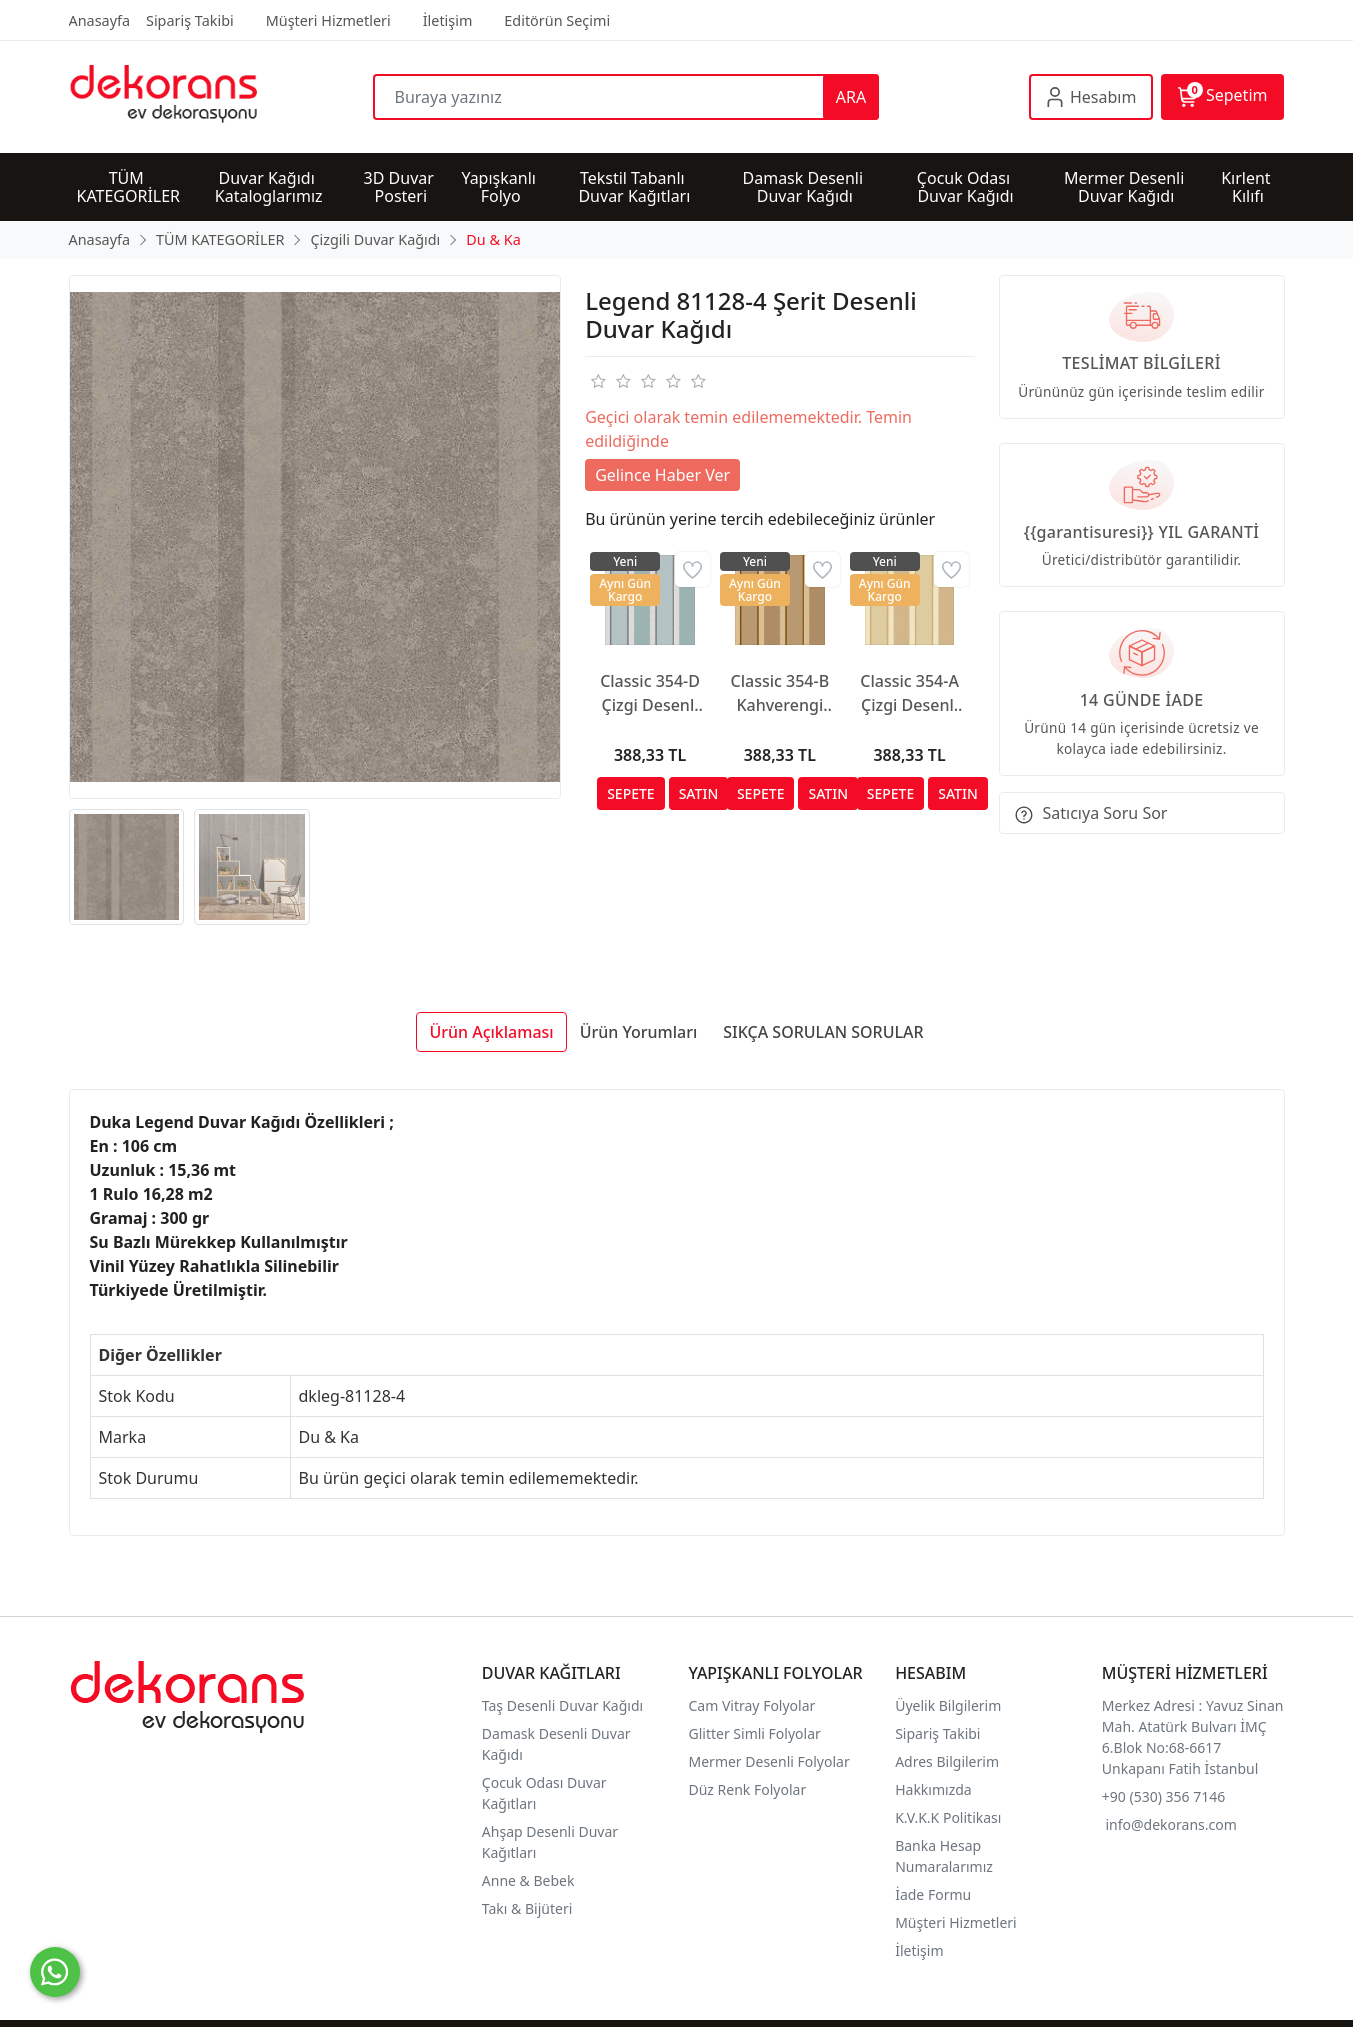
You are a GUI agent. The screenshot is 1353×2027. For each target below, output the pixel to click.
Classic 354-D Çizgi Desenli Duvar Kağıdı (650, 693)
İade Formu (933, 1894)
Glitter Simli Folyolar (755, 1733)
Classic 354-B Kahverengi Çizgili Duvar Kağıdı (780, 693)
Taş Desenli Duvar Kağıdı (562, 1705)
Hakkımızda (933, 1789)
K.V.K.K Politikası (950, 1817)
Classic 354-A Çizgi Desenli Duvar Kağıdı (909, 693)
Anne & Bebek (528, 1880)
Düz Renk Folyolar (748, 1789)
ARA (851, 97)
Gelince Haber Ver (662, 475)
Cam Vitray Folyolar (752, 1705)
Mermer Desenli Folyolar (769, 1761)
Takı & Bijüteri (527, 1908)
